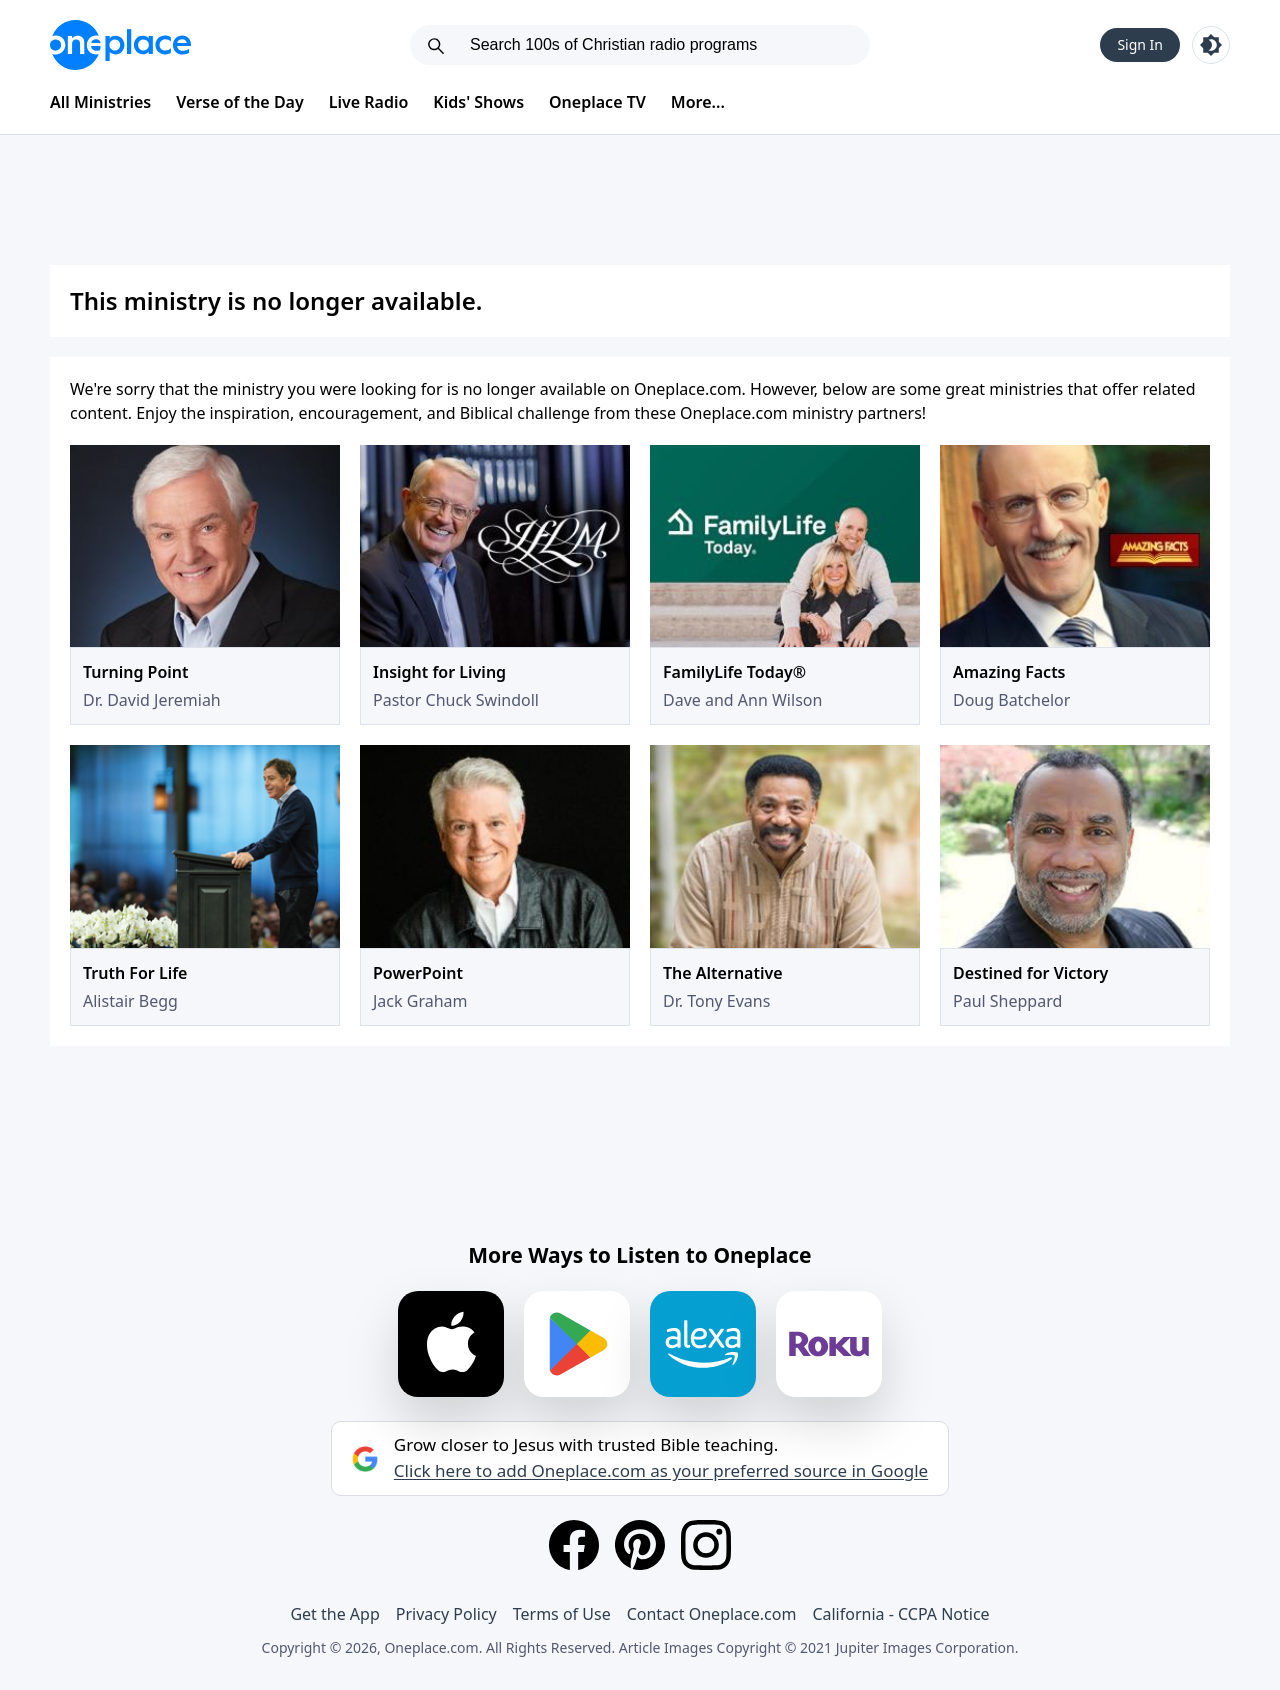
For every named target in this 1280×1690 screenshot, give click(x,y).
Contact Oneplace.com (712, 1614)
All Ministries (100, 102)
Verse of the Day (240, 102)
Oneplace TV (597, 102)
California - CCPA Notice (900, 1614)
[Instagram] (706, 1545)
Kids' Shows (478, 102)
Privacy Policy (446, 1614)
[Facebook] (574, 1545)
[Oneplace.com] (120, 45)
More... (698, 102)
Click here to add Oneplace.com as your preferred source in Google (661, 1471)
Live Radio (369, 102)
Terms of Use (562, 1614)
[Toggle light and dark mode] (1211, 45)
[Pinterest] (640, 1545)
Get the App (334, 1614)
